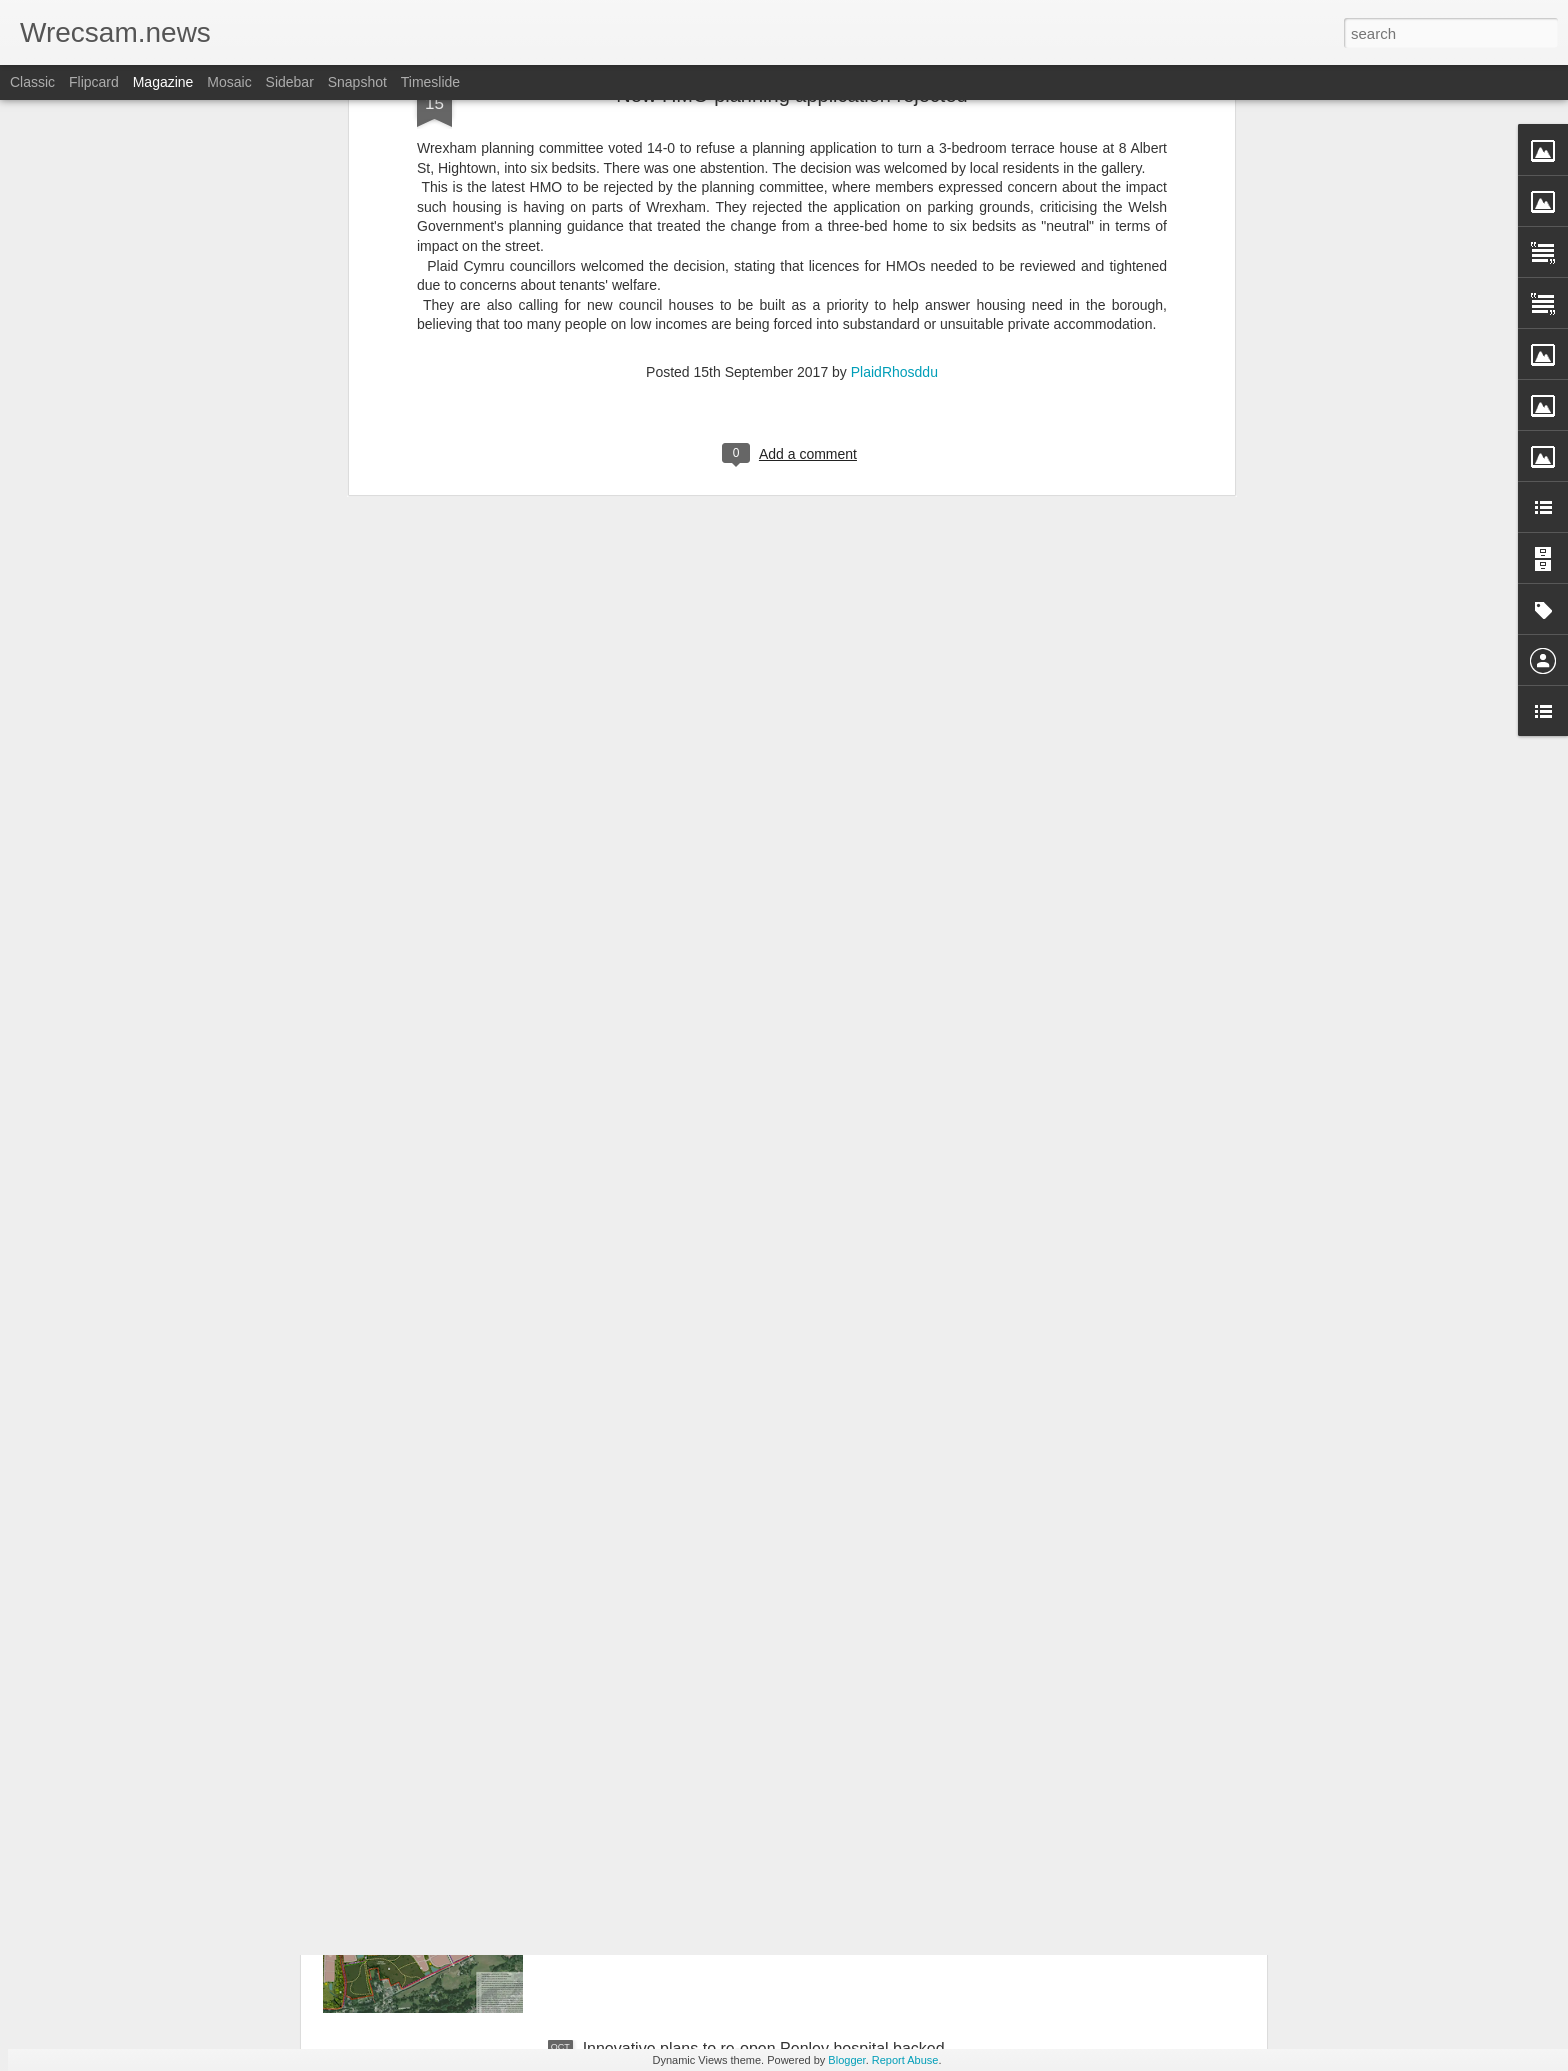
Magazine (163, 82)
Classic (32, 82)
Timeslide (430, 82)
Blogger (846, 2060)
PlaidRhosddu (894, 133)
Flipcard (94, 82)
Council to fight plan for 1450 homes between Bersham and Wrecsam (743, 1830)
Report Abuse (905, 2060)
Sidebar (290, 82)
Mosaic (229, 82)
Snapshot (357, 82)
